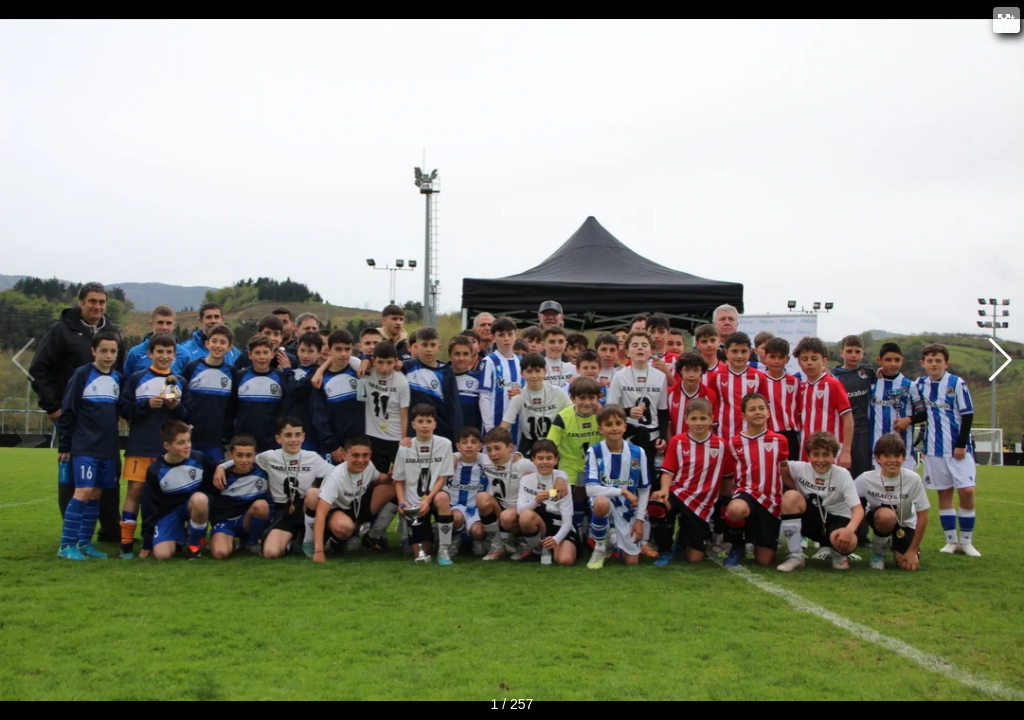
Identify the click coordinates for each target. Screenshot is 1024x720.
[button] (1000, 360)
